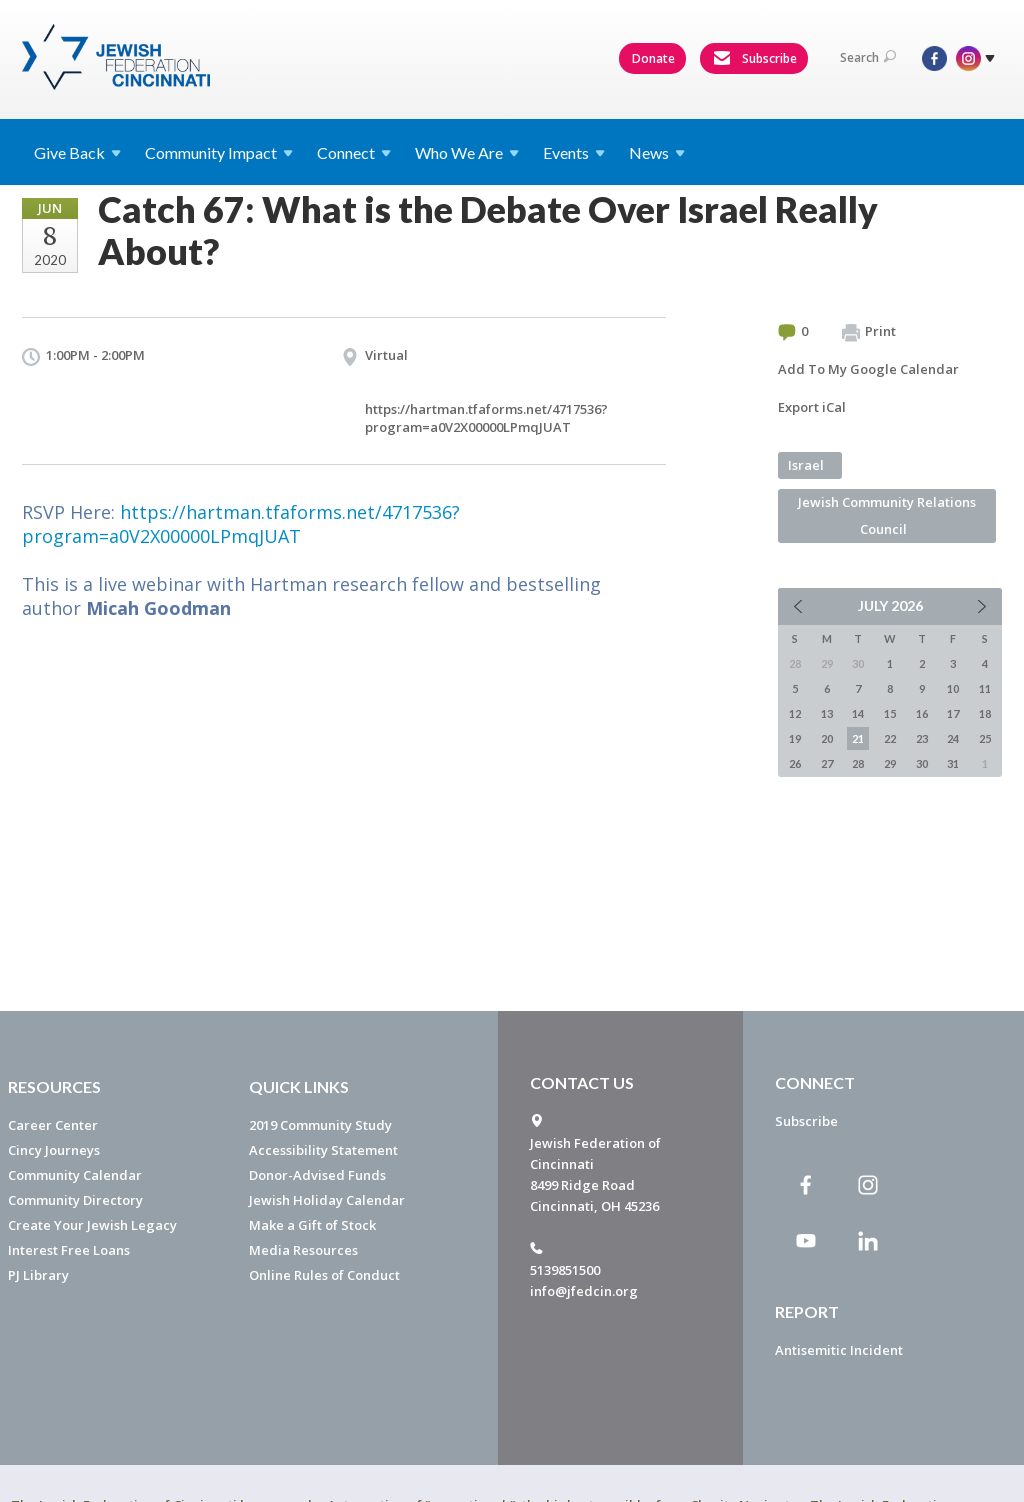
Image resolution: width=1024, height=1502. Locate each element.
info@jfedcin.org (584, 1291)
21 (858, 738)
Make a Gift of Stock (312, 1225)
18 (985, 713)
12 (795, 713)
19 (795, 738)
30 (922, 763)
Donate (653, 58)
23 (922, 738)
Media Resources (303, 1250)
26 (795, 763)
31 (953, 763)
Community (219, 152)
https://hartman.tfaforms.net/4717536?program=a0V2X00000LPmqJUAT (486, 418)
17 (953, 713)
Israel (806, 465)
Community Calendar (75, 1175)
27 (827, 763)
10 (953, 688)
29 (890, 763)
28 (858, 763)
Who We (467, 152)
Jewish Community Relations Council (887, 515)
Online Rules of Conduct (324, 1275)
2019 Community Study (320, 1125)
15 (890, 713)
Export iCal (812, 407)
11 (985, 688)
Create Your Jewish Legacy (92, 1225)
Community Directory (75, 1200)
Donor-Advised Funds (317, 1175)
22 (890, 738)
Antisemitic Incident (839, 1350)
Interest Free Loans (69, 1250)
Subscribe (755, 59)
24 (953, 738)
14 (858, 713)
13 (827, 713)
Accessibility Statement (323, 1150)
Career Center (53, 1125)
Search (868, 57)
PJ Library (38, 1275)
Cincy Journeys (54, 1150)
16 (922, 713)
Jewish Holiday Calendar (327, 1200)
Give (77, 152)
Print (869, 332)
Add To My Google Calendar (868, 369)
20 (827, 738)
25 (985, 738)
